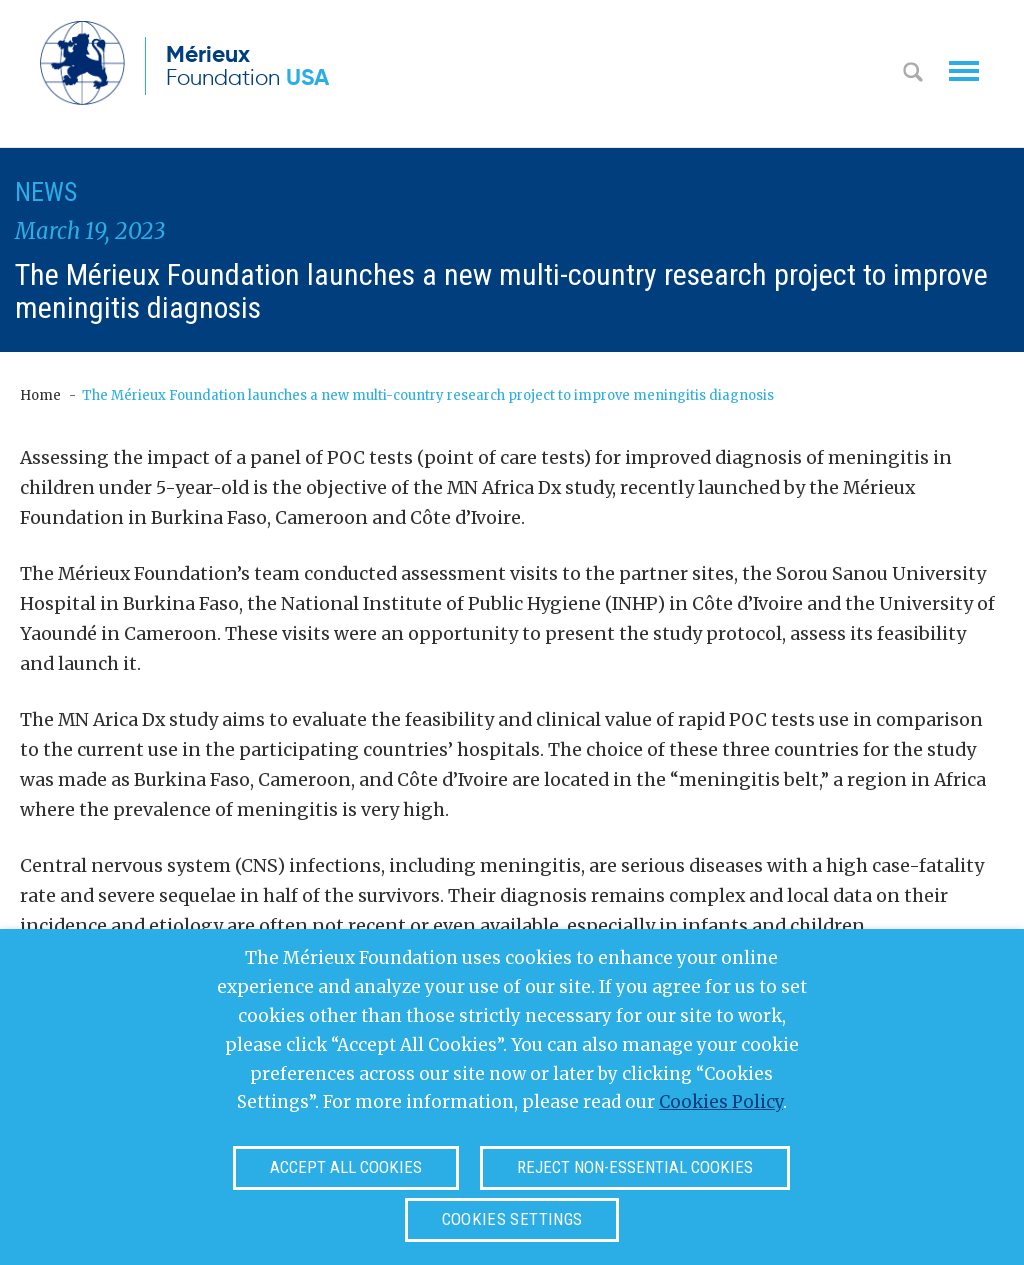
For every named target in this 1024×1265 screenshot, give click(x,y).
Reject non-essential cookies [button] (635, 1167)
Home (40, 395)
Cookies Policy (721, 1102)
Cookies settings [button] (512, 1219)
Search (913, 74)
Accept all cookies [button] (346, 1167)
